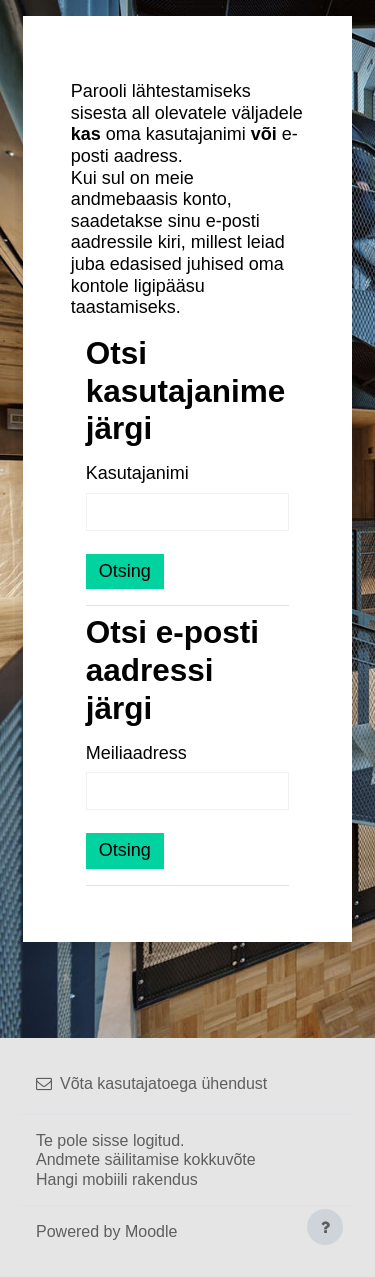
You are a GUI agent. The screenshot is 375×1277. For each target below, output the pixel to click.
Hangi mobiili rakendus (117, 1179)
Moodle (151, 1231)
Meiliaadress (136, 753)
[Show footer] (325, 1227)
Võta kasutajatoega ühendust (151, 1083)
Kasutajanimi (137, 473)
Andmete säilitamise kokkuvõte (146, 1159)
